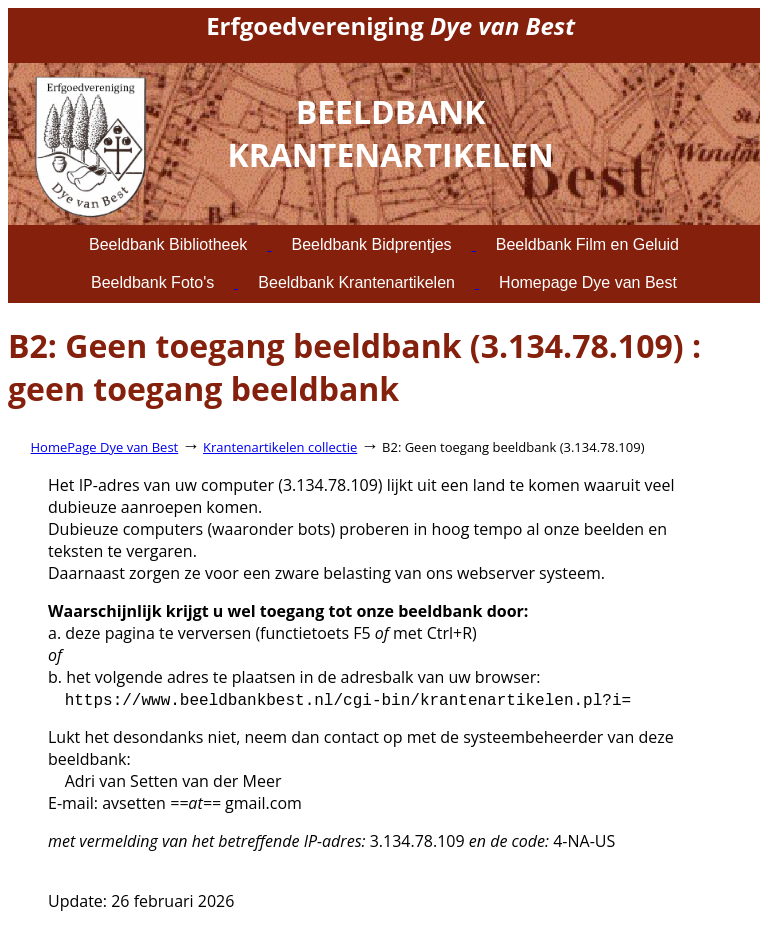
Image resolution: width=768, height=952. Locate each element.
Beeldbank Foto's (152, 282)
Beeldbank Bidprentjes (372, 244)
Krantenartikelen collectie (280, 447)
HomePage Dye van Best (105, 447)
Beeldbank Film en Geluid (587, 244)
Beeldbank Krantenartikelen (356, 282)
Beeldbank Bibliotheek (168, 244)
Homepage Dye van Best (588, 282)
